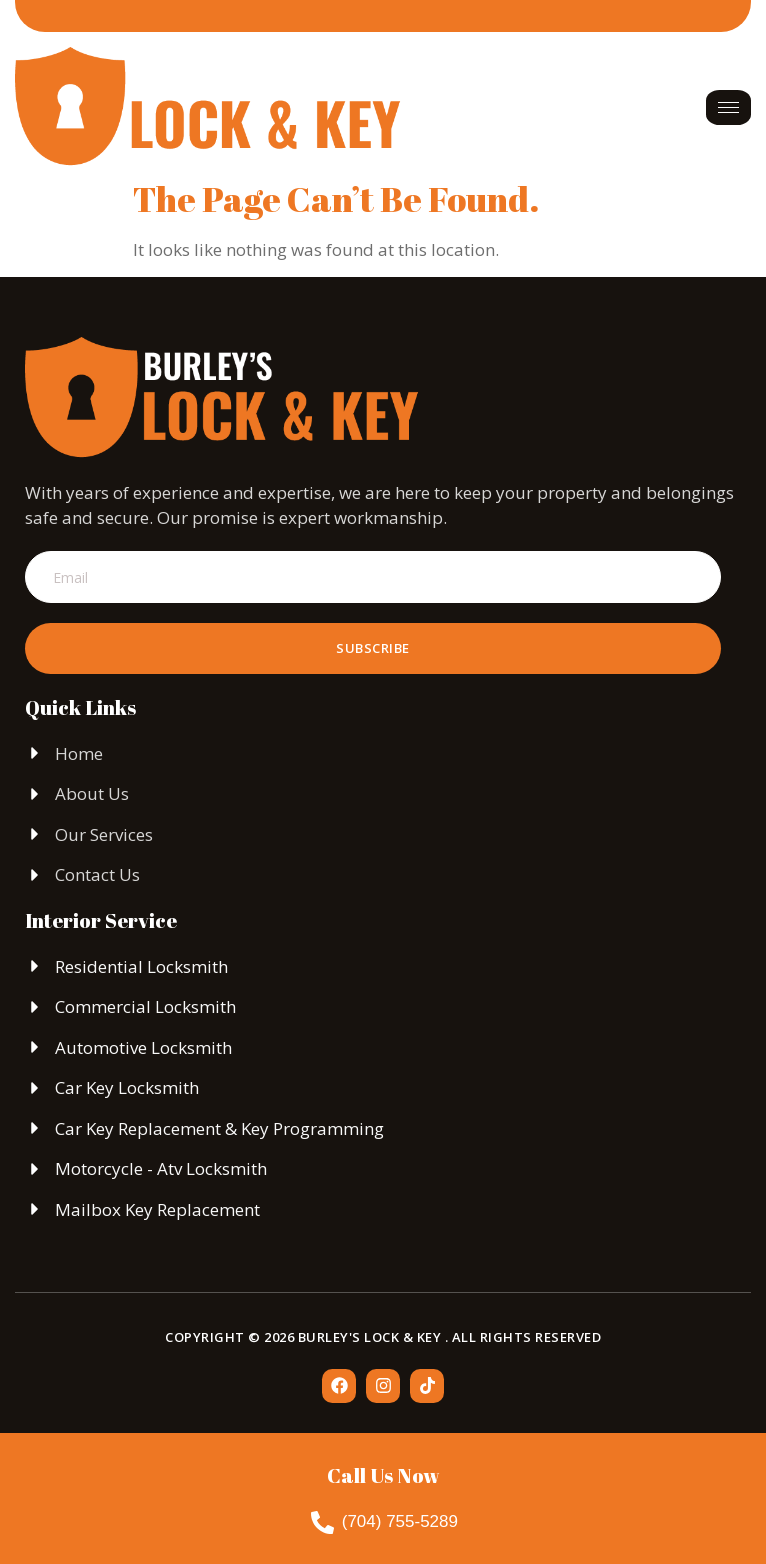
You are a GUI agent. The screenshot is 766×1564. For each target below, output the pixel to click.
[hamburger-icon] (728, 107)
